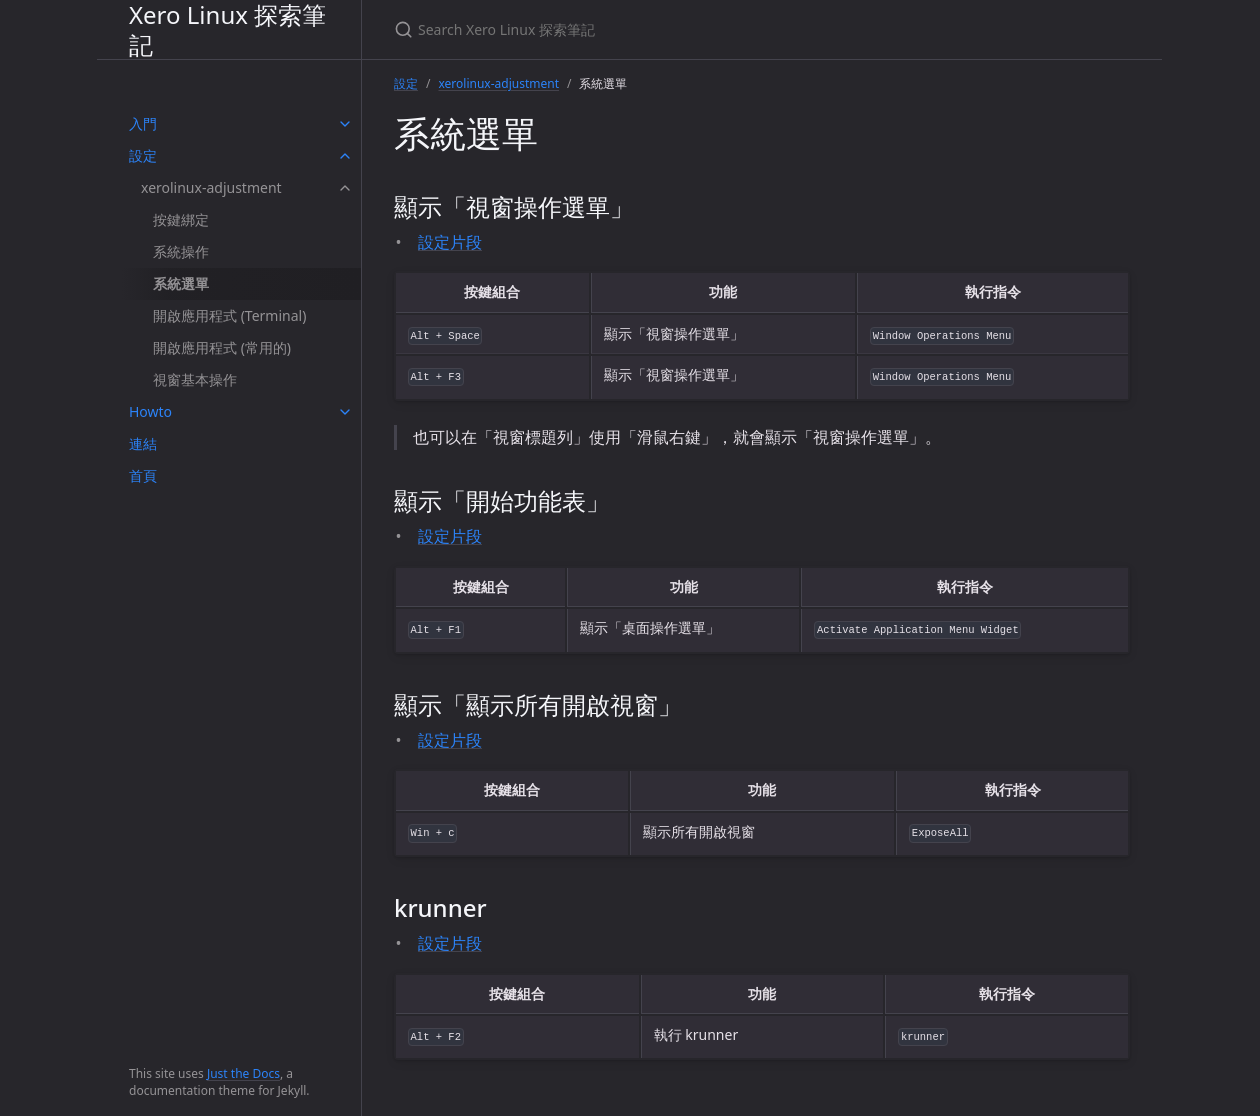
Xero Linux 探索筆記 (227, 29)
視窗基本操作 (195, 379)
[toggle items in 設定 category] (345, 156)
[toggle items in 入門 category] (345, 124)
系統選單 (181, 283)
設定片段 (450, 242)
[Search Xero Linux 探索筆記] (630, 29)
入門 (143, 123)
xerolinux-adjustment (211, 187)
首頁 (143, 475)
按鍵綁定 (181, 219)
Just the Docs (243, 1073)
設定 (143, 155)
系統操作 (181, 251)
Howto (150, 411)
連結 (143, 443)
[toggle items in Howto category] (345, 412)
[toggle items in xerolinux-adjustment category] (345, 188)
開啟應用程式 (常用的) (222, 347)
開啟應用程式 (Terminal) (229, 315)
